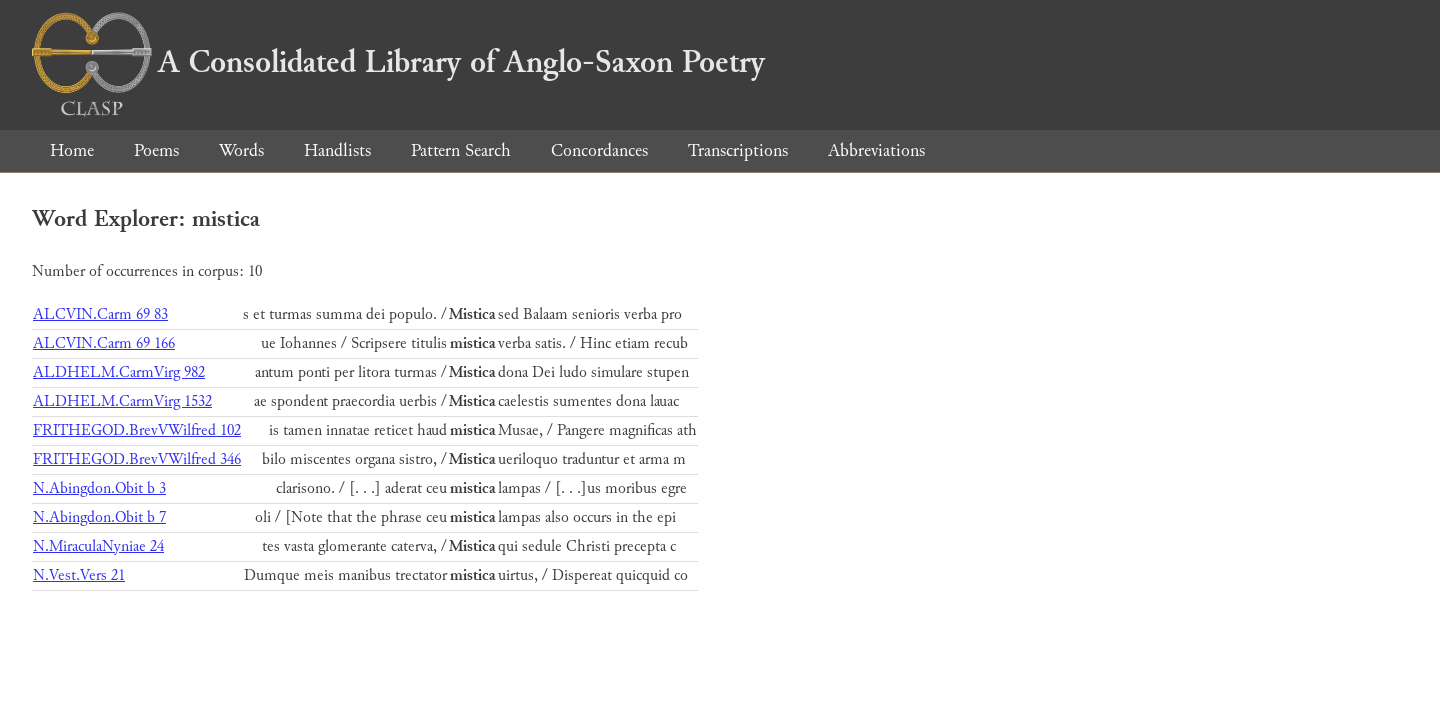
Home (72, 150)
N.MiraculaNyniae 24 (98, 546)
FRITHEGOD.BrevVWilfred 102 (137, 430)
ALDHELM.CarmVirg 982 (119, 372)
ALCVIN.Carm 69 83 (100, 314)
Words (241, 150)
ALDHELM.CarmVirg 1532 (122, 401)
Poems (156, 150)
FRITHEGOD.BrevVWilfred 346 (137, 459)
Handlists (337, 150)
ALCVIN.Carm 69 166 (104, 343)
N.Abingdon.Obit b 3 (99, 488)
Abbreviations (876, 150)
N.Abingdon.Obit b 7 (99, 517)
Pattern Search (461, 150)
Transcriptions (738, 150)
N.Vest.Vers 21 (79, 575)
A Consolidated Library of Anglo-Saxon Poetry (398, 62)
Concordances (599, 150)
